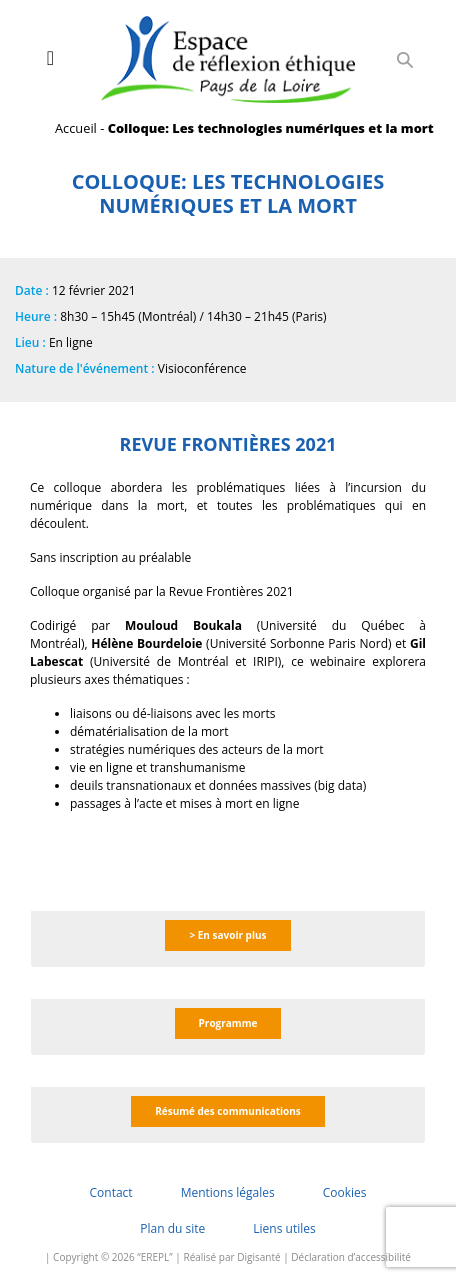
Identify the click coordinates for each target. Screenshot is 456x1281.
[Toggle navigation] (50, 58)
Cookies (345, 1192)
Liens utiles (284, 1228)
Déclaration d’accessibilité (351, 1257)
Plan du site (172, 1228)
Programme (228, 1023)
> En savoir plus (227, 935)
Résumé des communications (228, 1111)
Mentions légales (228, 1192)
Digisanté (258, 1257)
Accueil (76, 128)
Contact (111, 1192)
